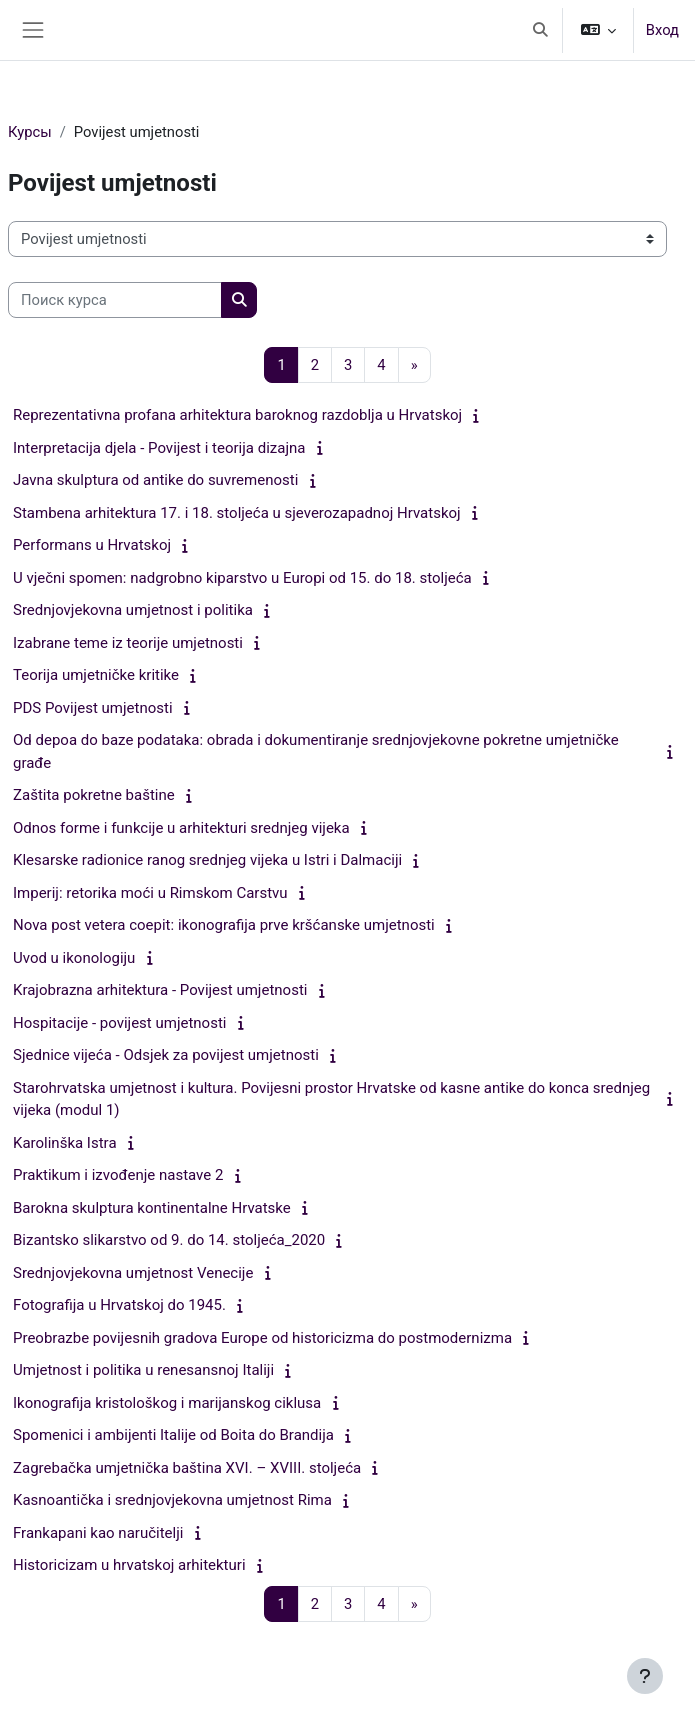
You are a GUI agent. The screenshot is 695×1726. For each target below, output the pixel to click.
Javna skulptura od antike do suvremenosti (155, 480)
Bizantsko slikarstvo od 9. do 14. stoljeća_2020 (169, 1240)
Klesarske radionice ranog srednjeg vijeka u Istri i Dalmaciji (207, 860)
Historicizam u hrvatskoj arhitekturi (129, 1565)
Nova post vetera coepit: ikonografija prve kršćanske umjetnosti (224, 925)
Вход (662, 30)
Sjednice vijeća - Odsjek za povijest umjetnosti (166, 1055)
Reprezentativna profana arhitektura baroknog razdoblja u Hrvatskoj (237, 415)
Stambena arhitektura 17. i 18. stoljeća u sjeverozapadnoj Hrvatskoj (237, 513)
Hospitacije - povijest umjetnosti (119, 1023)
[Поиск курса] (115, 300)
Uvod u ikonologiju (74, 958)
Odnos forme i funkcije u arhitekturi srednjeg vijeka (181, 828)
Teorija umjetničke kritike (96, 675)
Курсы (30, 132)
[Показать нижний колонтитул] (645, 1676)
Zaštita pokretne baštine (94, 795)
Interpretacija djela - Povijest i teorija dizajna (159, 448)
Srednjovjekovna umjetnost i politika (133, 610)
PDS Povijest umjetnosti (93, 708)
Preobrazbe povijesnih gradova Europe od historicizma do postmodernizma (262, 1338)
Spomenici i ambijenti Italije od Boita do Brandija (173, 1435)
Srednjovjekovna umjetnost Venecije (133, 1273)
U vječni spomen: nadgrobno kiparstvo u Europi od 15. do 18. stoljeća (242, 578)
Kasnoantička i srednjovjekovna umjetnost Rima (172, 1500)
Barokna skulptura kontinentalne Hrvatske (152, 1208)
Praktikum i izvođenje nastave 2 (118, 1175)
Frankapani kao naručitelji (98, 1533)
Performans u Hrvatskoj (92, 545)
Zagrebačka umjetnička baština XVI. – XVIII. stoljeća (187, 1468)
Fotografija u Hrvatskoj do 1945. (119, 1305)
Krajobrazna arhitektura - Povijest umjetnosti (160, 990)
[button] (540, 30)
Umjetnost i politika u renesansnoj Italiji (143, 1370)
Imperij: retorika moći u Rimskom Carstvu (150, 893)
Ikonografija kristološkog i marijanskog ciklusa (167, 1403)
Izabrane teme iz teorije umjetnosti (128, 643)
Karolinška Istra (65, 1143)
